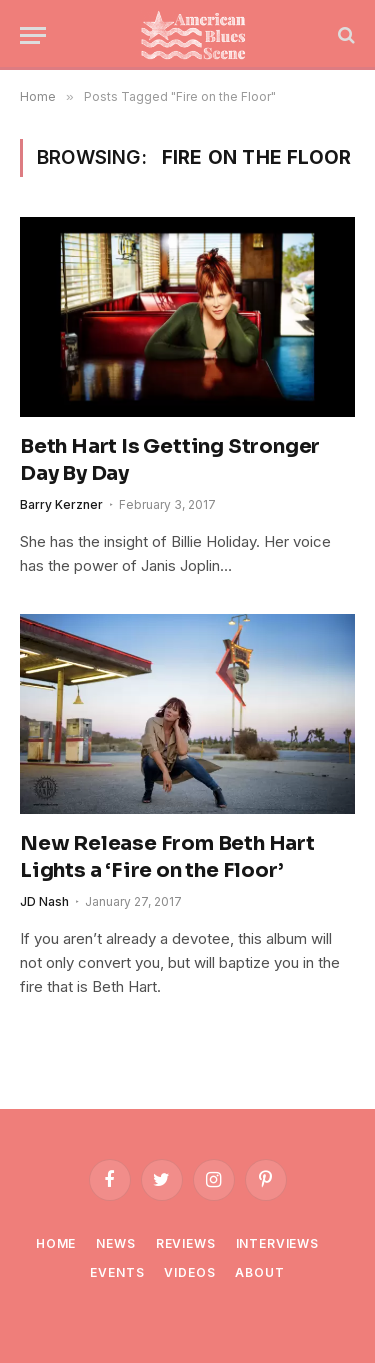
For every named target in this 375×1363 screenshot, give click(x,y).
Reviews (186, 1243)
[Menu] (33, 35)
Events (117, 1272)
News (115, 1243)
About (259, 1272)
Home (56, 1243)
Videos (189, 1272)
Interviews (277, 1243)
